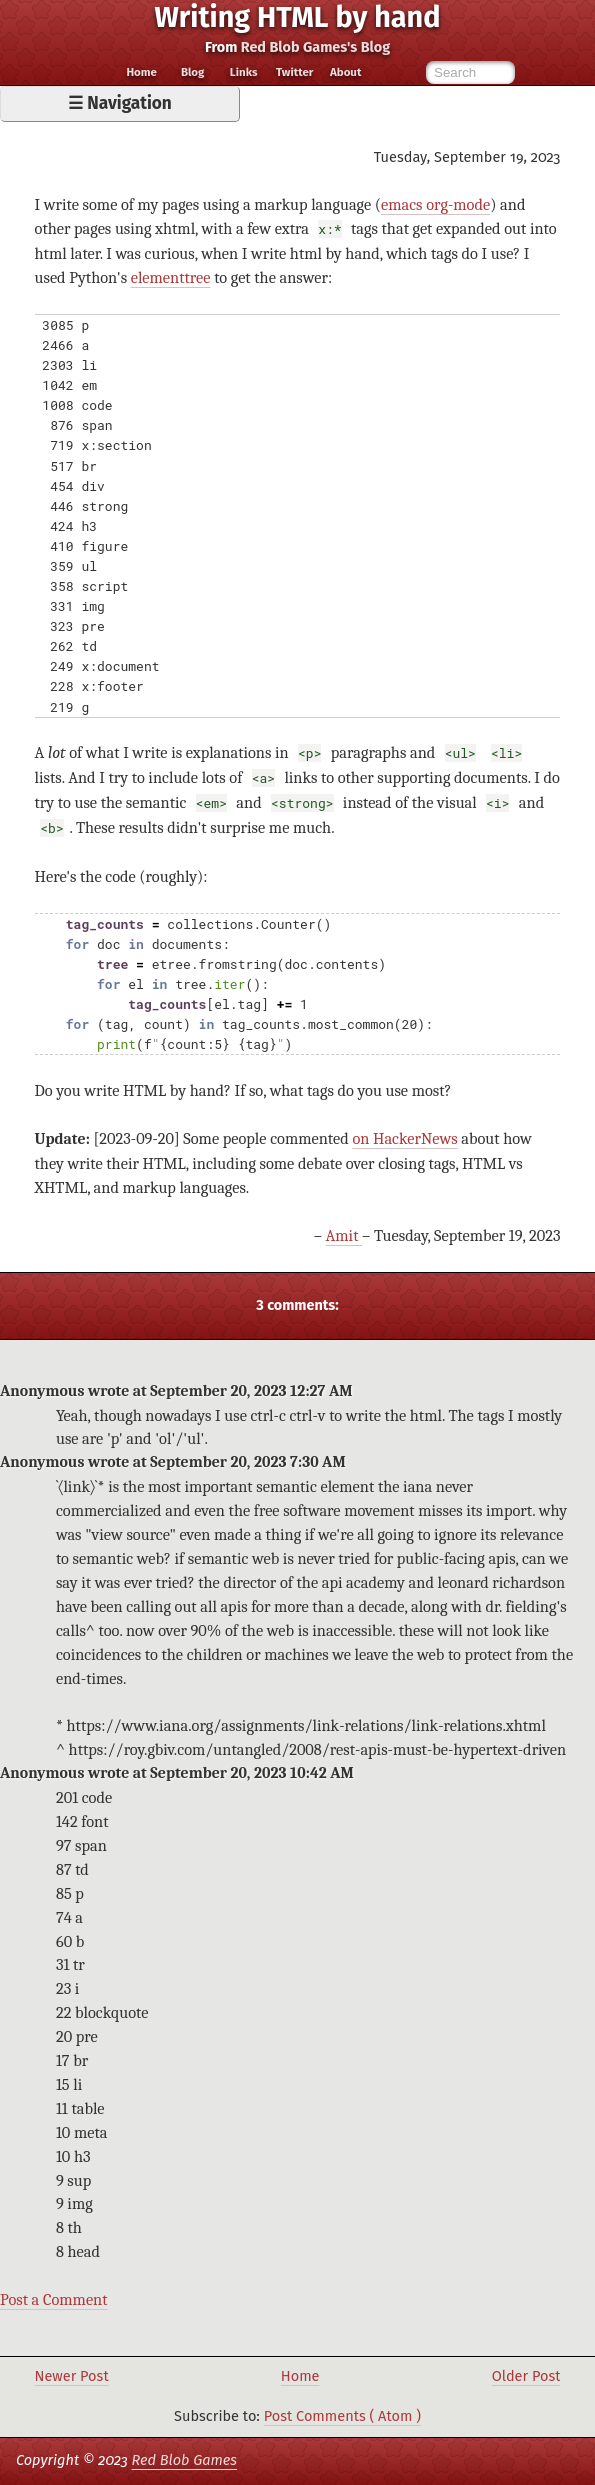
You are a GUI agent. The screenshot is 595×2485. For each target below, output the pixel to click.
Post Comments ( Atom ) (342, 2416)
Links (244, 72)
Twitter (294, 72)
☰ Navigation (120, 103)
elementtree (171, 277)
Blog (193, 72)
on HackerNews (404, 1138)
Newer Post (72, 2376)
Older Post (526, 2376)
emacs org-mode (435, 204)
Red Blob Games (184, 2460)
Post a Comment (54, 2299)
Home (141, 72)
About (345, 72)
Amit (344, 1235)
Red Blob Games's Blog (315, 47)
